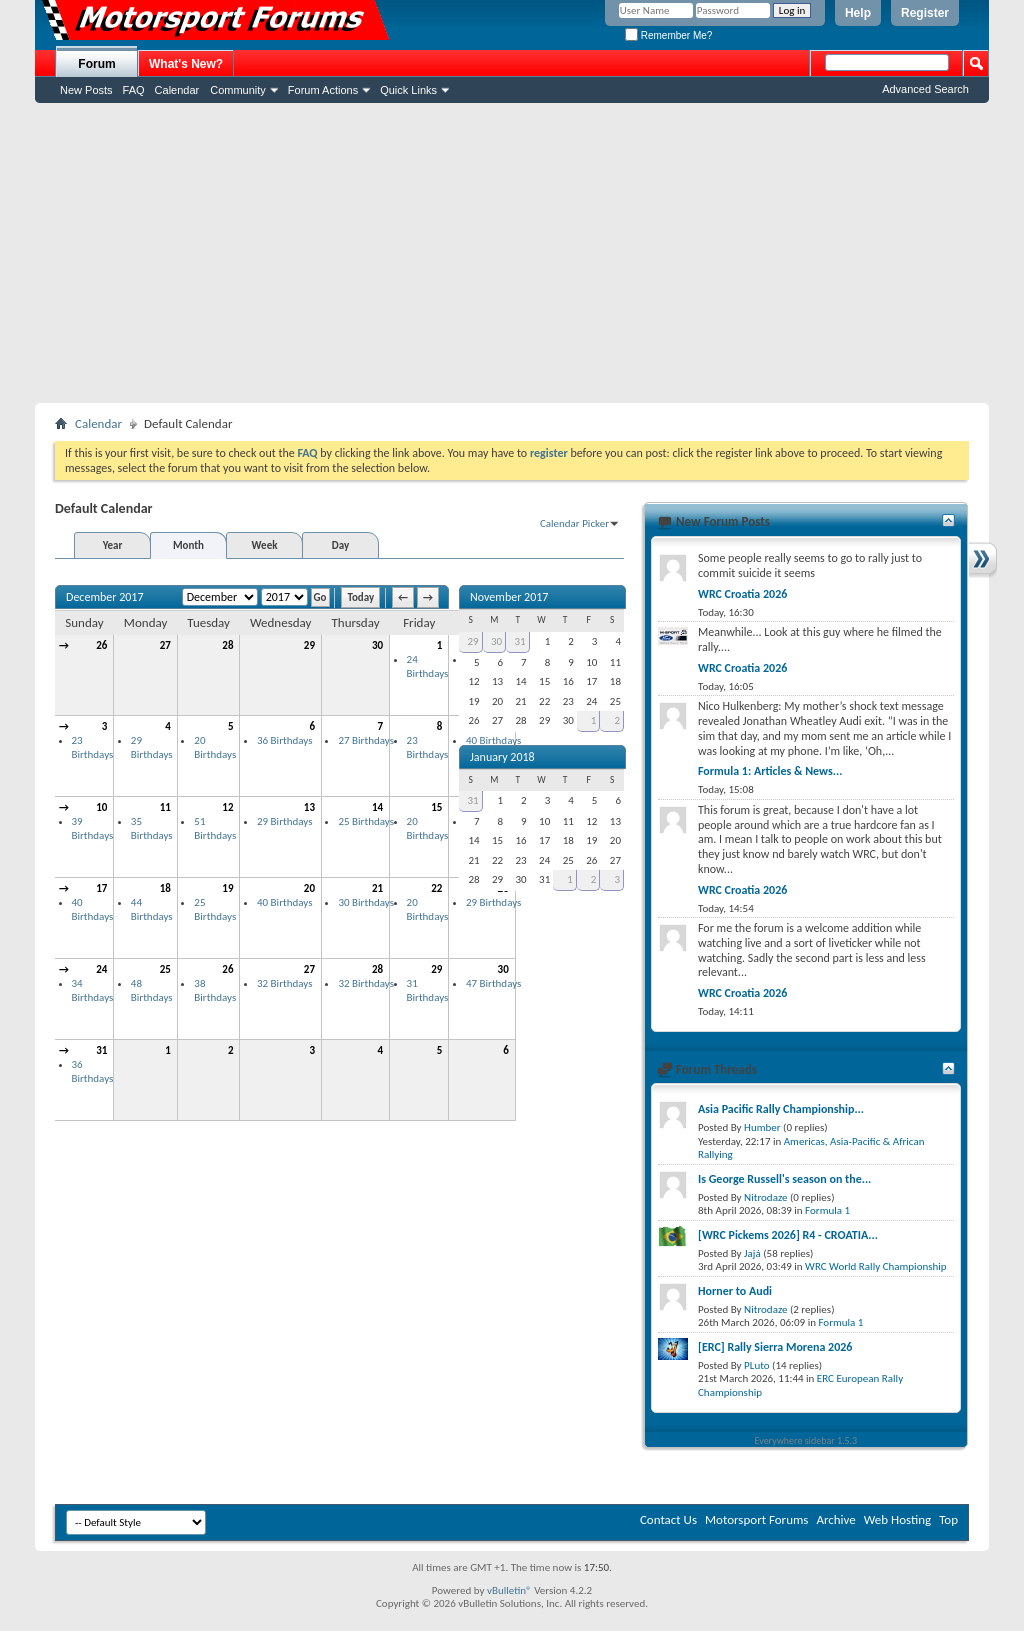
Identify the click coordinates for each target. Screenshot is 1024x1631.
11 (165, 807)
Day (340, 545)
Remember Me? (668, 35)
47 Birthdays (493, 983)
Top (948, 1519)
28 (227, 645)
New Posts (86, 90)
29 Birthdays (152, 747)
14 (377, 807)
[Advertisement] (512, 253)
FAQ (134, 90)
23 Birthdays (93, 747)
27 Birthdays (365, 740)
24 (101, 969)
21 (377, 888)
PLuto (756, 1365)
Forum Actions (323, 90)
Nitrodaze (765, 1197)
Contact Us (668, 1519)
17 (101, 888)
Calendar (177, 90)
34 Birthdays (93, 990)
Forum (96, 64)
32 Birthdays (284, 983)
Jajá (752, 1253)
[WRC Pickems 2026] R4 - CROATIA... (788, 1235)
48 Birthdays (152, 990)
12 (227, 807)
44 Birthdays (152, 909)
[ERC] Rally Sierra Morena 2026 (775, 1347)
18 (165, 888)
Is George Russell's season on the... (784, 1179)
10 (101, 807)
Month (188, 545)
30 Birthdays (365, 902)
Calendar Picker (574, 523)
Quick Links (408, 90)
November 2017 (509, 597)
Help (858, 13)
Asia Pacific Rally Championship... (781, 1109)
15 (436, 807)
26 (101, 645)
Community (238, 90)
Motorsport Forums (756, 1519)
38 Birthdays (215, 990)
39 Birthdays (93, 828)
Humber (762, 1127)
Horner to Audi (735, 1291)
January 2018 (502, 757)
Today (360, 597)
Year (113, 545)
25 (165, 969)
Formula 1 (827, 1210)
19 (227, 888)
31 (101, 1050)
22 (436, 888)
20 (309, 888)
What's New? (186, 64)
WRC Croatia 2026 (742, 594)
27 (165, 645)
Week (265, 545)
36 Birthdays (284, 740)
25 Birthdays (365, 821)
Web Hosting (897, 1519)
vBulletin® (509, 1590)
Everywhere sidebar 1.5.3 (806, 1440)
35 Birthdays (152, 828)
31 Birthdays (428, 990)
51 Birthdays (215, 828)
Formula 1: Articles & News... (770, 771)
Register (925, 13)
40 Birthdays (93, 909)
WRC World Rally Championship (876, 1266)
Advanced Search (925, 89)
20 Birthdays (215, 747)
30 (377, 645)
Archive (835, 1519)
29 (309, 645)
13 (309, 807)
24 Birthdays (428, 666)
